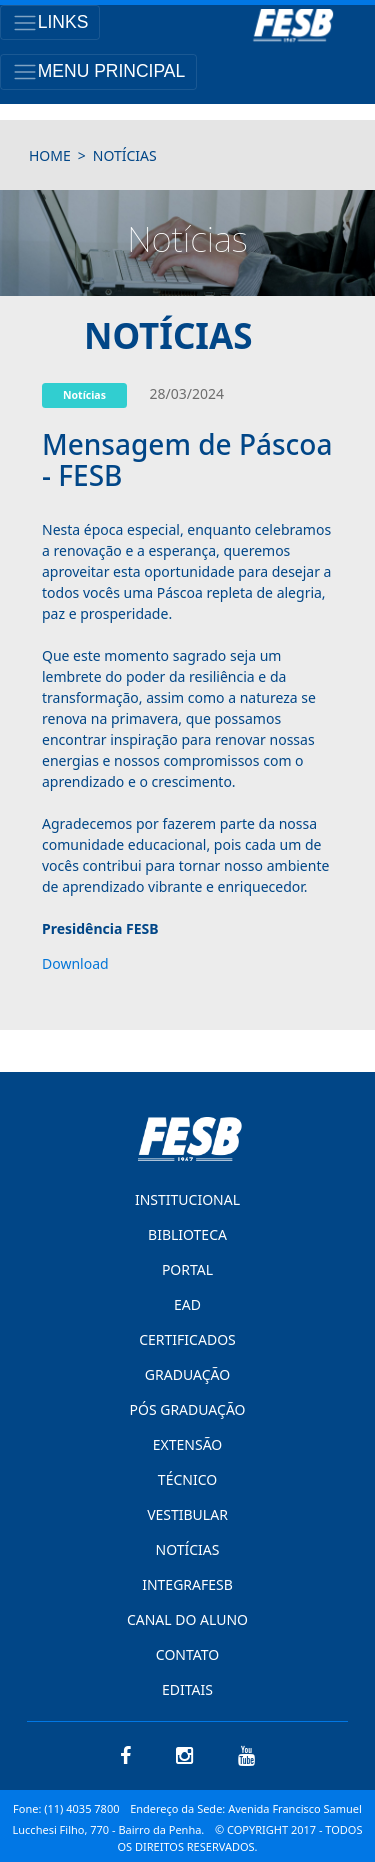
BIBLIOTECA (187, 1234)
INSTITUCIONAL (187, 1199)
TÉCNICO (187, 1479)
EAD (187, 1304)
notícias (125, 155)
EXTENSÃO (187, 1444)
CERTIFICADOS (187, 1339)
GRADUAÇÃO (187, 1374)
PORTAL (187, 1269)
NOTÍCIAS (188, 1549)
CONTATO (187, 1654)
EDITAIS (187, 1689)
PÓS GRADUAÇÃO (187, 1409)
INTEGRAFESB (187, 1584)
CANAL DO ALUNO (187, 1619)
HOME (50, 155)
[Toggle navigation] (50, 22)
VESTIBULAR (187, 1514)
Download (75, 963)
